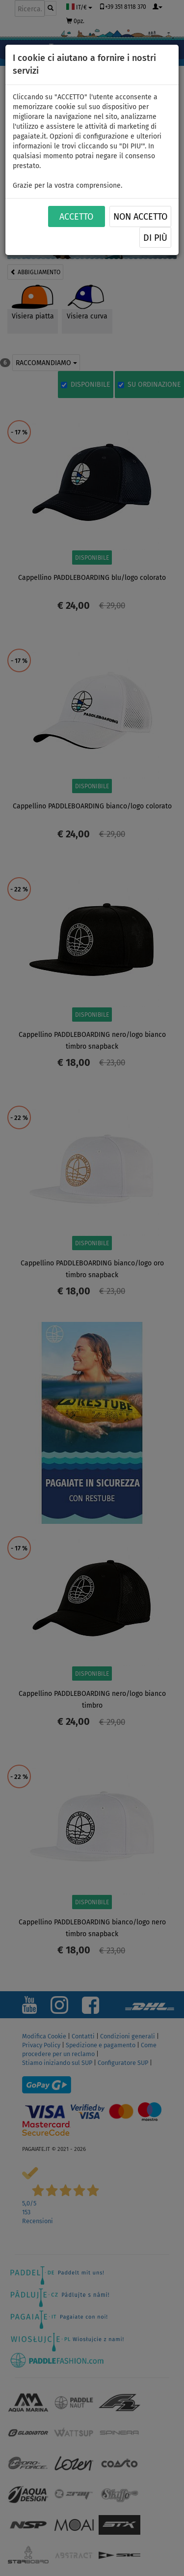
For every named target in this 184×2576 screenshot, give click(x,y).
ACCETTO (76, 216)
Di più (155, 237)
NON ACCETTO (140, 216)
